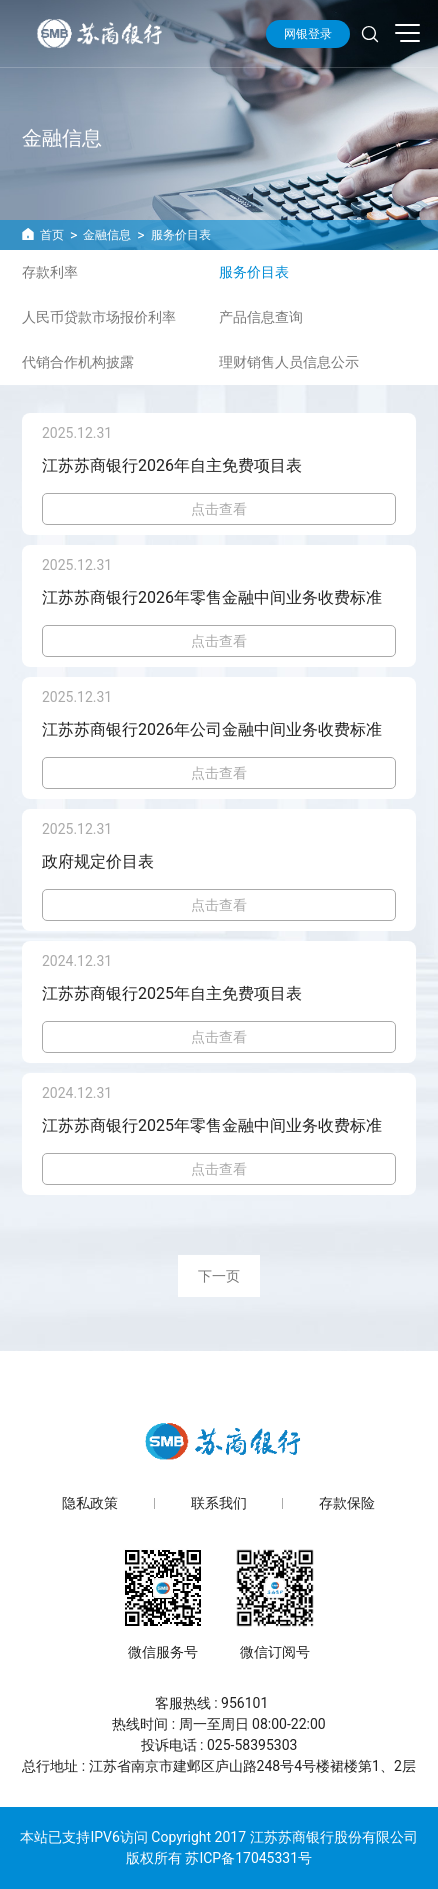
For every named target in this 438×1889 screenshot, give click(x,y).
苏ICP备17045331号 (248, 1858)
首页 (52, 235)
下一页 (219, 1276)
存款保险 (347, 1503)
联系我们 (219, 1503)
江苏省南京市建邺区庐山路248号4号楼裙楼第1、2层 (252, 1766)
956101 (244, 1703)
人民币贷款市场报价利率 (99, 317)
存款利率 (50, 272)
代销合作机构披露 (78, 362)
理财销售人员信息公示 (289, 362)
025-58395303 (252, 1745)
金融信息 (107, 235)
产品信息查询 (261, 317)
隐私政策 (90, 1503)
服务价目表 (181, 235)
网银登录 (308, 34)
